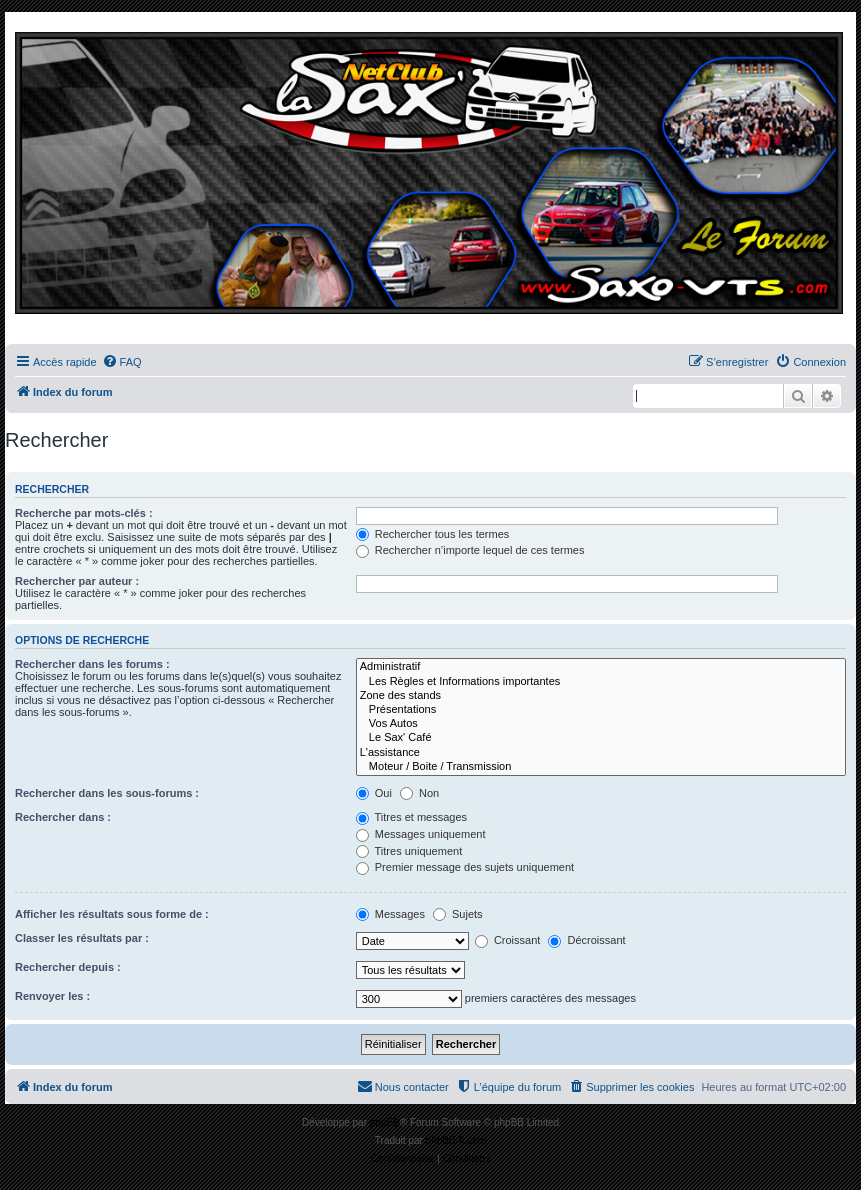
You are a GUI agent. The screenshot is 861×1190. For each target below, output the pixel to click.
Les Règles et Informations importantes (601, 682)
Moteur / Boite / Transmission (601, 767)
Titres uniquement (409, 851)
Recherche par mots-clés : (84, 513)
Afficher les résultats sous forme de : (112, 914)
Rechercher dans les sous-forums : (107, 793)
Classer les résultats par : (82, 938)
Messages (390, 914)
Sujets (458, 914)
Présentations (601, 710)
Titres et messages (411, 817)
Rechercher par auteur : (77, 581)
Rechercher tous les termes (433, 534)
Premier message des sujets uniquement (465, 867)
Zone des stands (601, 696)
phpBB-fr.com (456, 1140)
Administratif (601, 667)
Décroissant (586, 940)
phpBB (385, 1122)
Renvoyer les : (52, 996)
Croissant (508, 940)
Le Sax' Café (601, 738)
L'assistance (601, 753)
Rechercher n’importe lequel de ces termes (470, 550)
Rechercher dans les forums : (92, 664)
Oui (374, 793)
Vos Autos (601, 724)
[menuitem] (122, 362)
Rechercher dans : (63, 817)
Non (419, 793)
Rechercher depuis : (68, 967)
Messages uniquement (421, 834)
